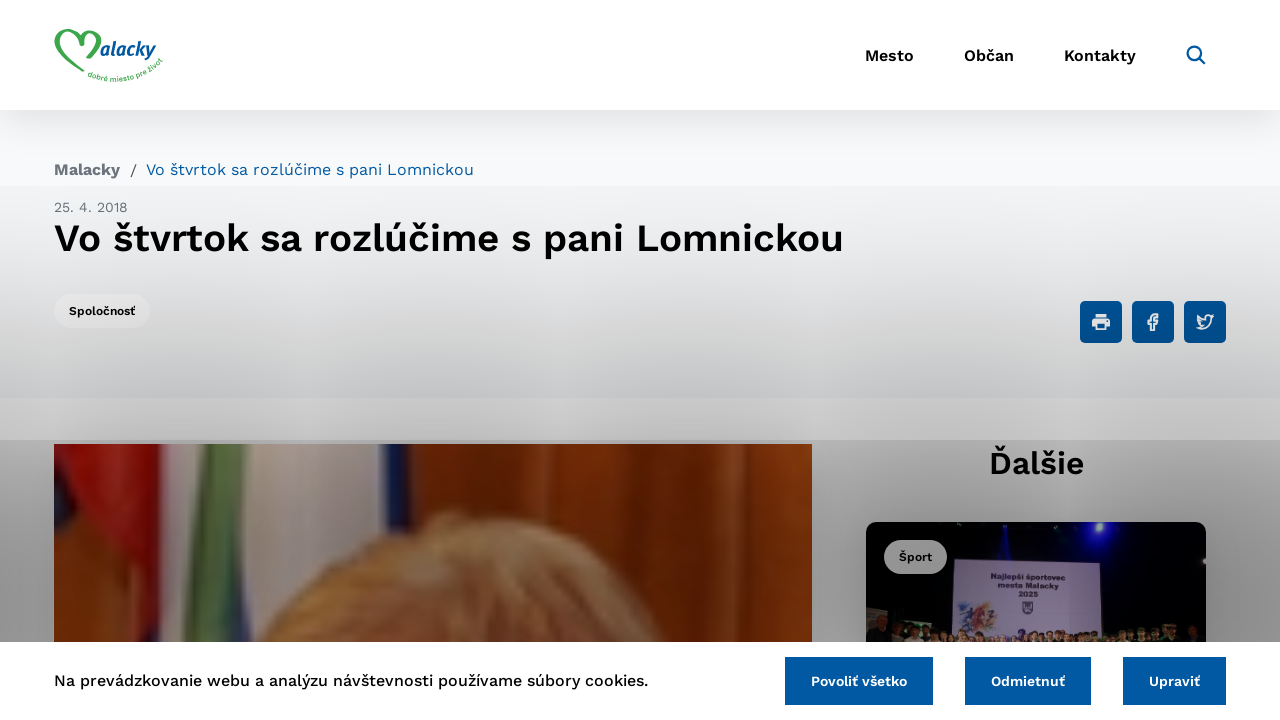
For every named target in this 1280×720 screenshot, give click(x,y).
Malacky (87, 169)
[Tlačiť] (1101, 322)
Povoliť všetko (859, 681)
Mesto (889, 55)
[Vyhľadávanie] (1196, 55)
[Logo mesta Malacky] (108, 55)
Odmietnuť (1028, 681)
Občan (989, 55)
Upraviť (1174, 681)
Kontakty (1100, 55)
